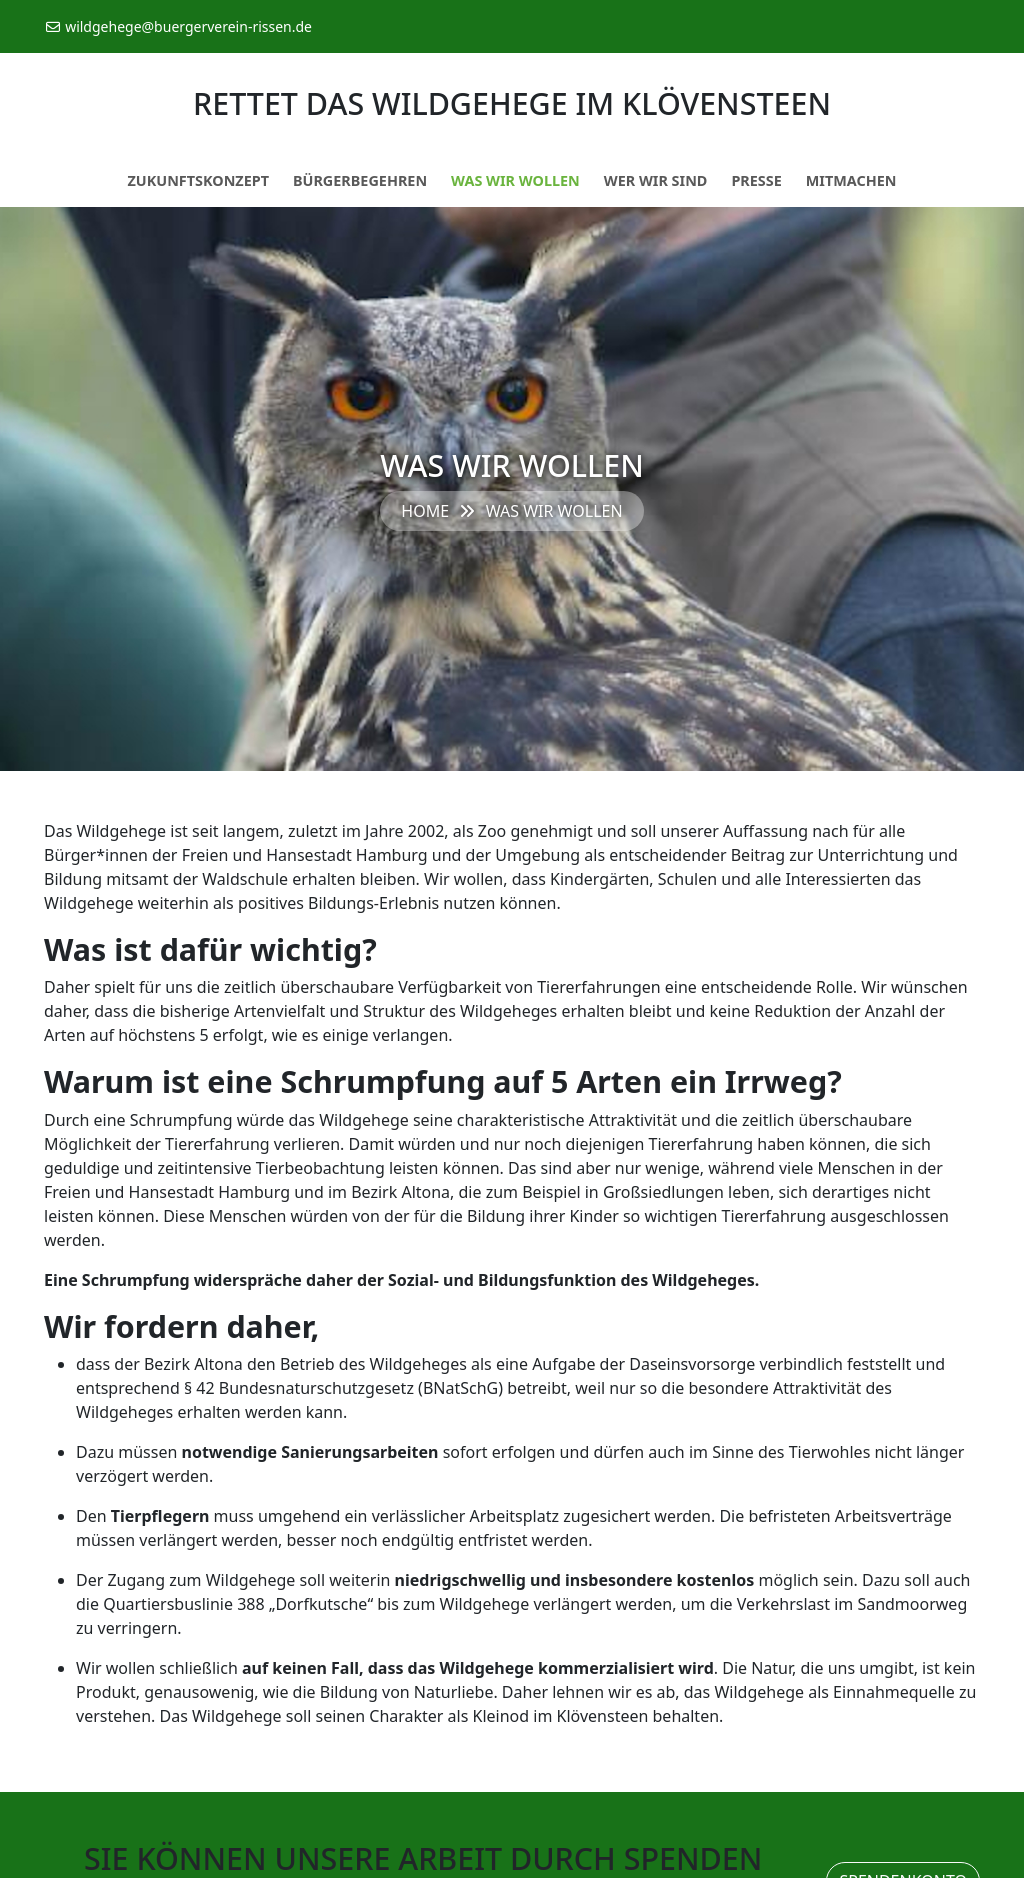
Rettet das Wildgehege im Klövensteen (512, 103)
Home (425, 511)
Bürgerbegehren (360, 180)
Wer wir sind (656, 180)
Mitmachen (851, 180)
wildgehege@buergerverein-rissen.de (178, 26)
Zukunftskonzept (198, 180)
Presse (756, 180)
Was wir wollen (515, 180)
